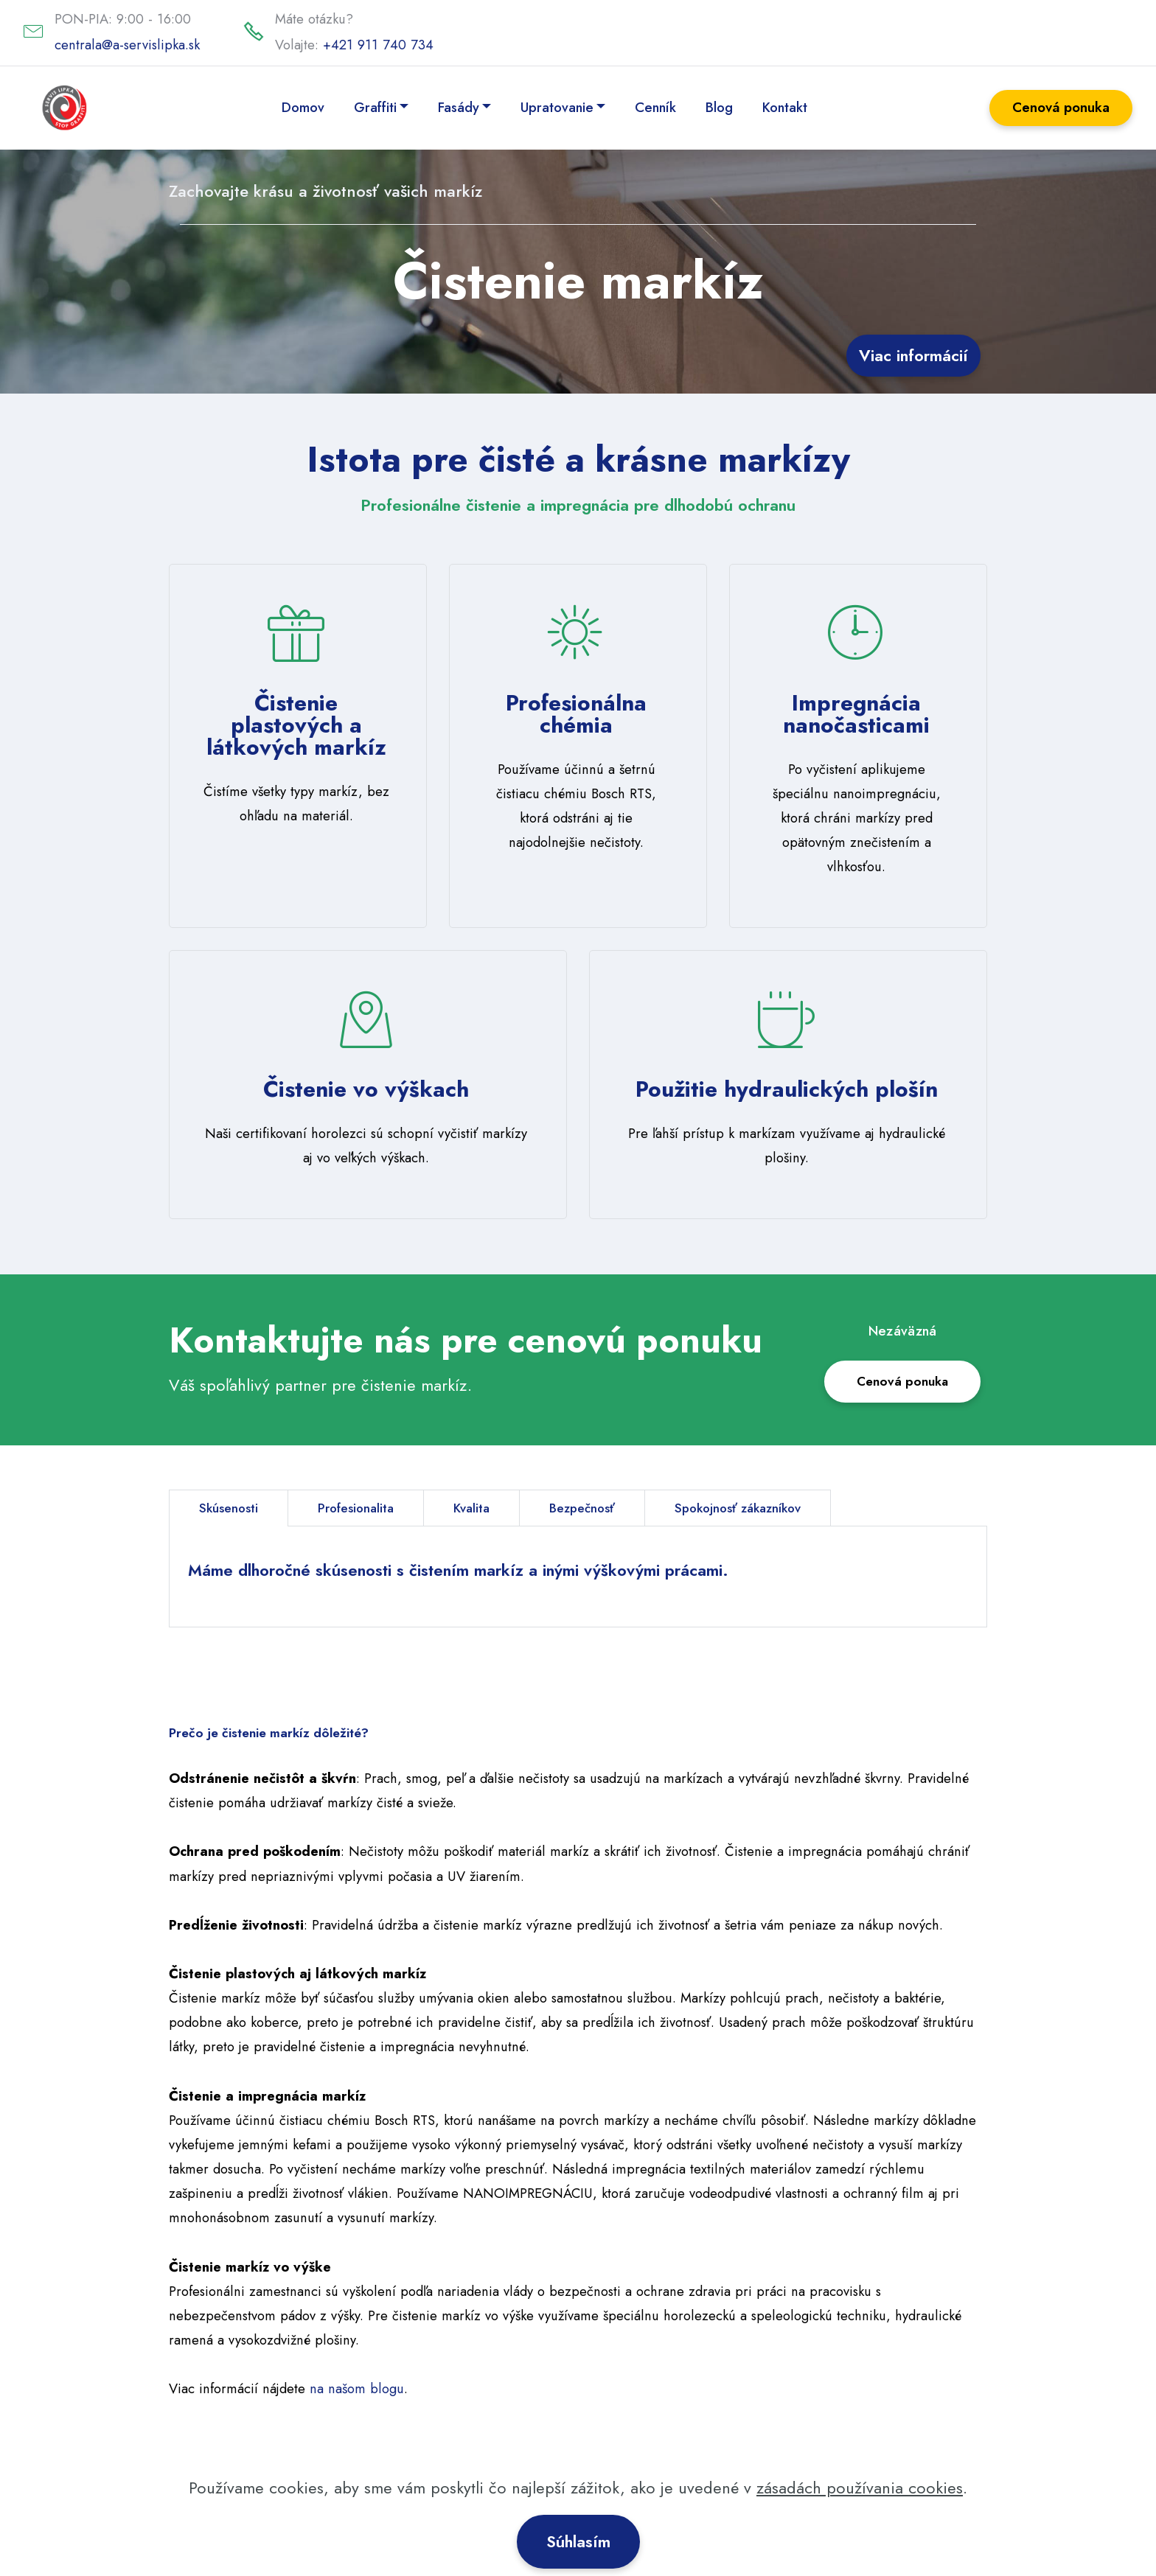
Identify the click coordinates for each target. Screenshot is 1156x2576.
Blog (720, 107)
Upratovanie (557, 107)
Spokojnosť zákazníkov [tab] (762, 1508)
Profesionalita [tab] (362, 1508)
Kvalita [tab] (482, 1508)
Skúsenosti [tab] (230, 1508)
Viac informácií (913, 355)
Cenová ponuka (1061, 107)
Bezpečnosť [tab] (597, 1508)
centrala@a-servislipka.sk (127, 45)
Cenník (656, 107)
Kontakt (785, 107)
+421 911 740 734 (378, 45)
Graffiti (376, 107)
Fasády (459, 107)
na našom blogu (357, 2399)
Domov (303, 107)
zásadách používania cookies (859, 2502)
